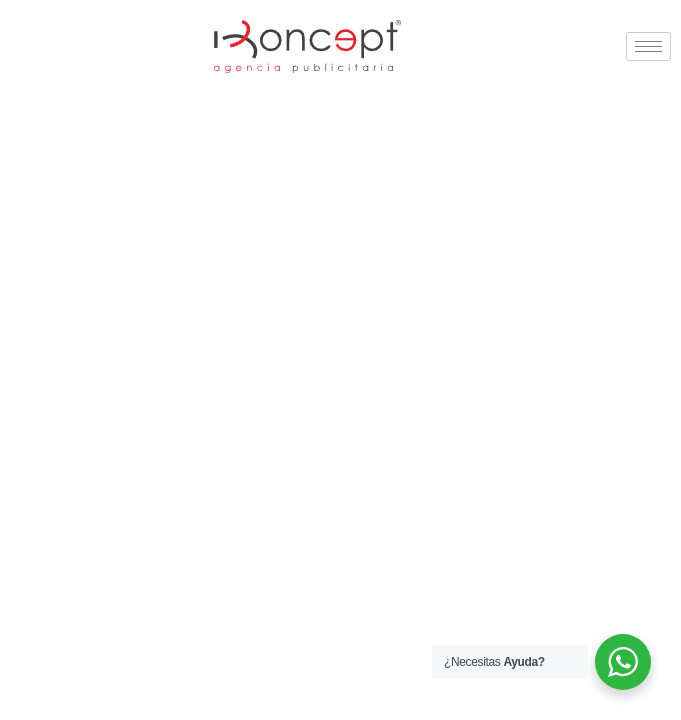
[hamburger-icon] (648, 46)
